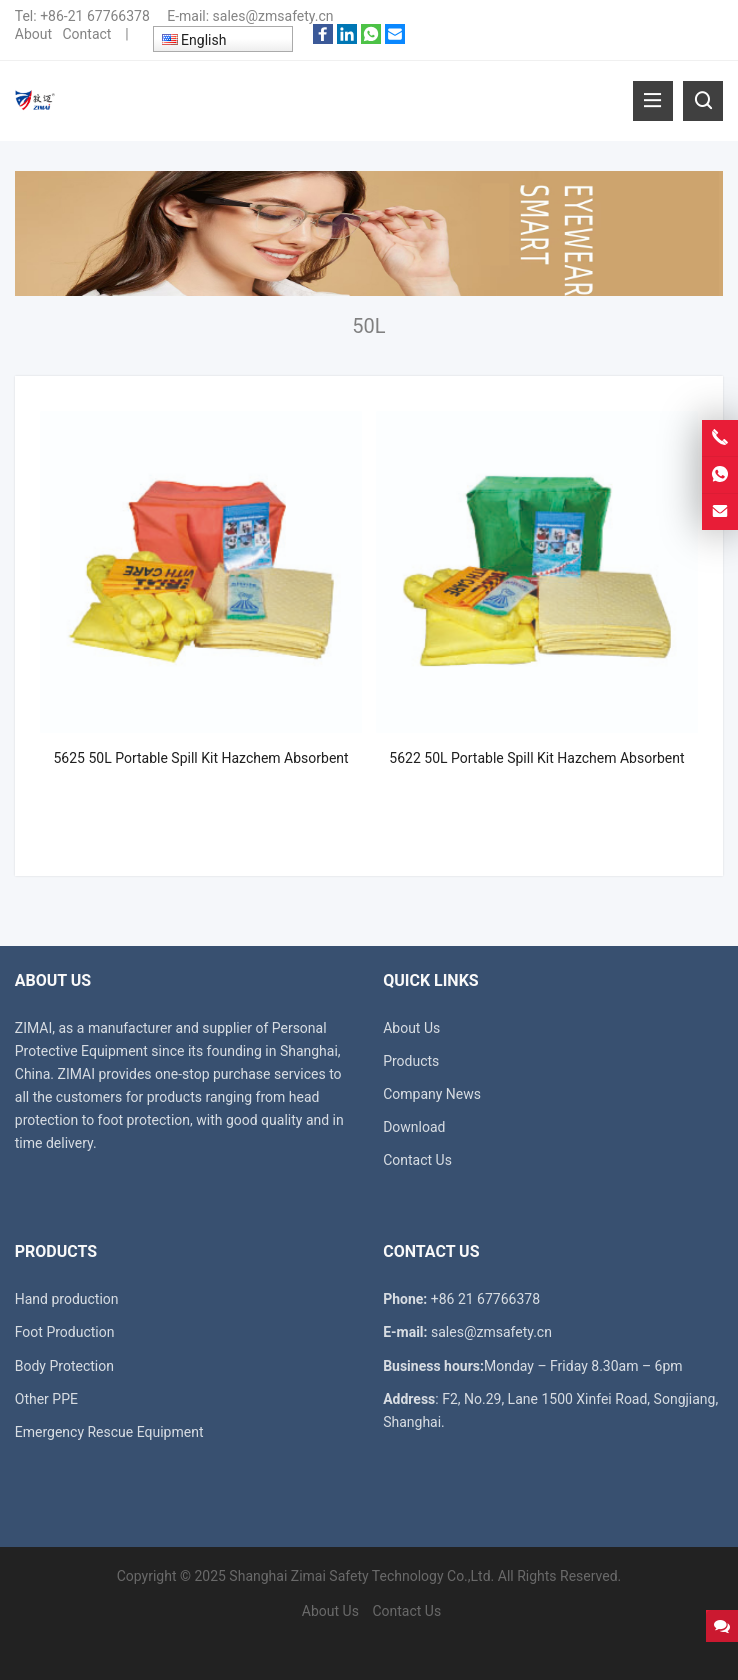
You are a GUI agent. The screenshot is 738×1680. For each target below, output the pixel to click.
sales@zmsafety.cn (273, 16)
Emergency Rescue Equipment (109, 1432)
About (33, 34)
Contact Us (417, 1160)
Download (414, 1127)
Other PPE (46, 1399)
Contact (86, 34)
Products (411, 1061)
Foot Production (65, 1332)
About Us (411, 1028)
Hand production (67, 1299)
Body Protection (64, 1366)
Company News (432, 1094)
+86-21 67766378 (95, 16)
